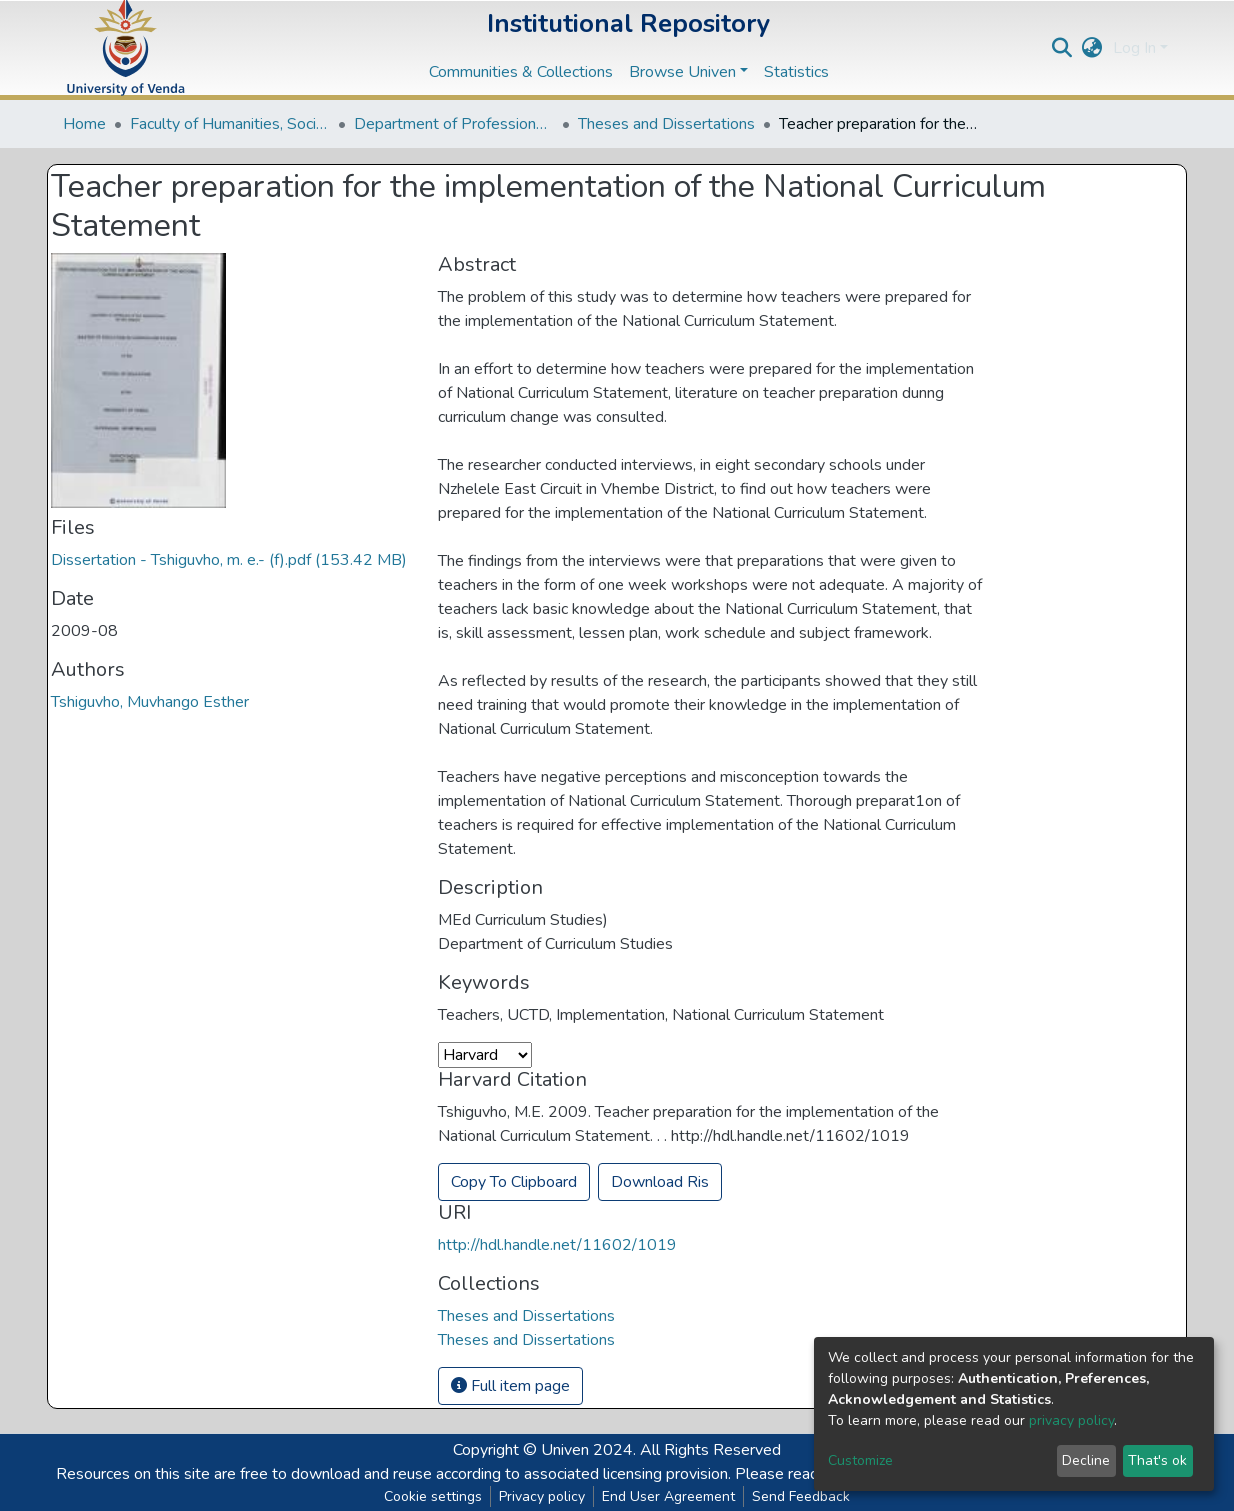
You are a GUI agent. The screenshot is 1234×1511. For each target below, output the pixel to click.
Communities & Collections (521, 72)
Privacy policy (542, 1496)
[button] (1092, 48)
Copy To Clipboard (514, 1182)
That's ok (1157, 1460)
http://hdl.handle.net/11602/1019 (557, 1245)
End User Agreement (668, 1496)
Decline (1086, 1460)
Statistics (796, 72)
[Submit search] (1062, 48)
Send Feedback (801, 1496)
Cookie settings (433, 1496)
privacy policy (1071, 1420)
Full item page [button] (510, 1386)
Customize (860, 1460)
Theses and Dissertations (666, 124)
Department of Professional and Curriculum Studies (454, 124)
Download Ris (660, 1182)
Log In (1134, 48)
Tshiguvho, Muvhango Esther (150, 702)
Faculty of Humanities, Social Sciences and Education (230, 124)
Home (84, 124)
